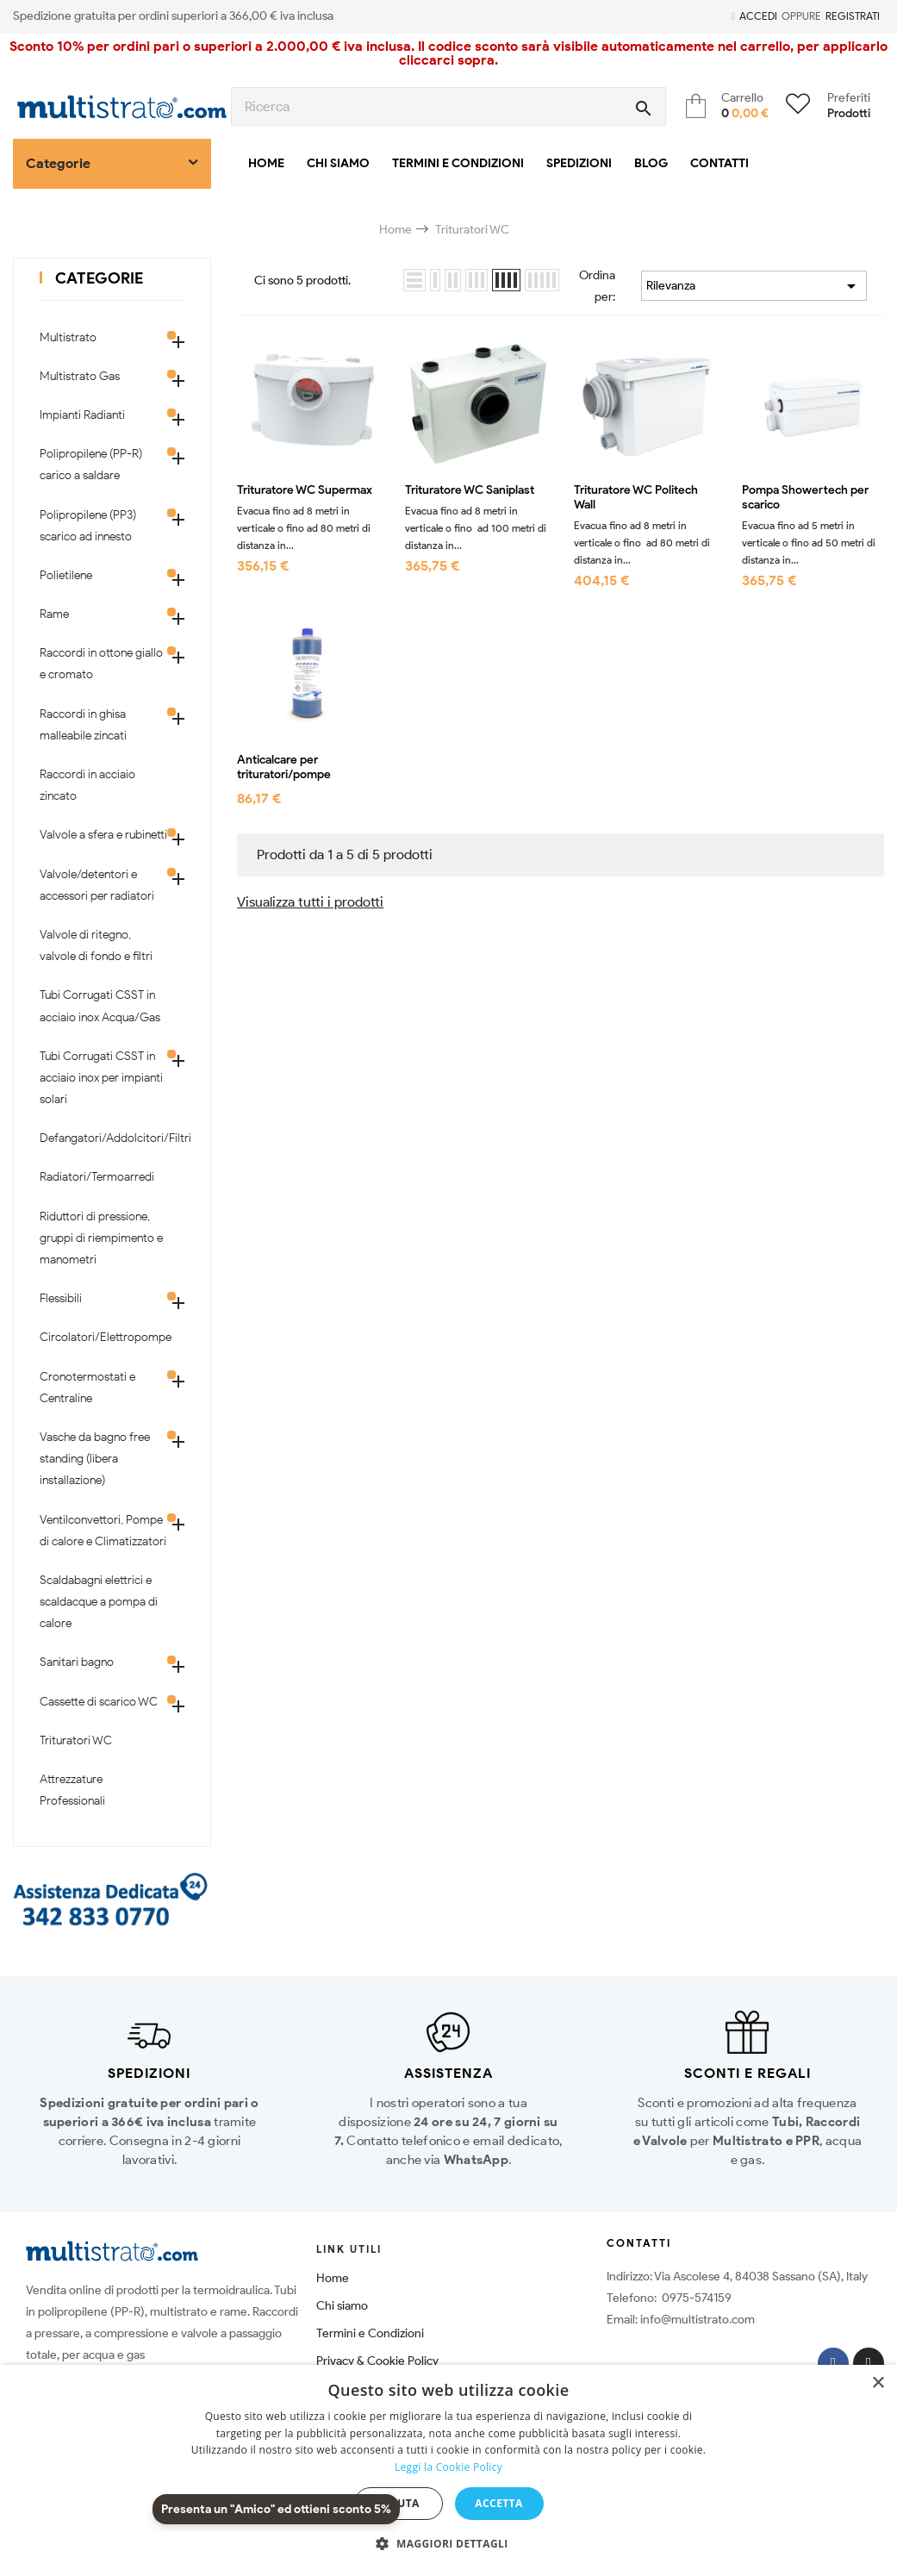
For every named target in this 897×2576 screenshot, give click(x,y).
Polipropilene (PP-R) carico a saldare (91, 464)
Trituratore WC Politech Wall (636, 497)
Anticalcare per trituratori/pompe (284, 767)
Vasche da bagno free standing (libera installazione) (95, 1459)
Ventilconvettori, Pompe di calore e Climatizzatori (103, 1531)
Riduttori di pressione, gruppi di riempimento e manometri (101, 1238)
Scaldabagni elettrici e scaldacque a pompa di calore (99, 1602)
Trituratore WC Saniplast (469, 490)
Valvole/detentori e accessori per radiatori (97, 885)
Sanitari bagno (77, 1662)
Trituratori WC (76, 1740)
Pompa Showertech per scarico (805, 497)
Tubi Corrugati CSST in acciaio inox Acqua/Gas (100, 1006)
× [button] (877, 2383)
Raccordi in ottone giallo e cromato (101, 664)
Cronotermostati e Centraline (87, 1387)
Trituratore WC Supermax (304, 490)
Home (332, 2278)
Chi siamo (342, 2305)
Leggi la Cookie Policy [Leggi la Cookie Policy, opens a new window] (448, 2467)
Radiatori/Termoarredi (97, 1176)
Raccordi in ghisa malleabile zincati (83, 725)
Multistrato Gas (80, 376)
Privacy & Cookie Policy (377, 2361)
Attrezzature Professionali (72, 1790)
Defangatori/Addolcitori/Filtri (103, 1138)
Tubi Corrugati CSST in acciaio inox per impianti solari (101, 1078)
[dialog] (448, 2470)
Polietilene (66, 575)
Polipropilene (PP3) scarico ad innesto (88, 526)
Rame (54, 614)
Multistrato (68, 337)
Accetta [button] (498, 2503)
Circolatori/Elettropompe (103, 1337)
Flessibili (61, 1298)
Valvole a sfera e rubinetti (103, 834)
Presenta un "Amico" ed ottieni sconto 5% (276, 2509)
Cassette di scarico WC (99, 1701)
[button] (448, 2544)
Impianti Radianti (82, 415)
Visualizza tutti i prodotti (310, 902)
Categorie (99, 278)
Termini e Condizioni (370, 2333)
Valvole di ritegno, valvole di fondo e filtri (96, 945)
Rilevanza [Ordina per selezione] (754, 286)
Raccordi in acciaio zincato (87, 785)
